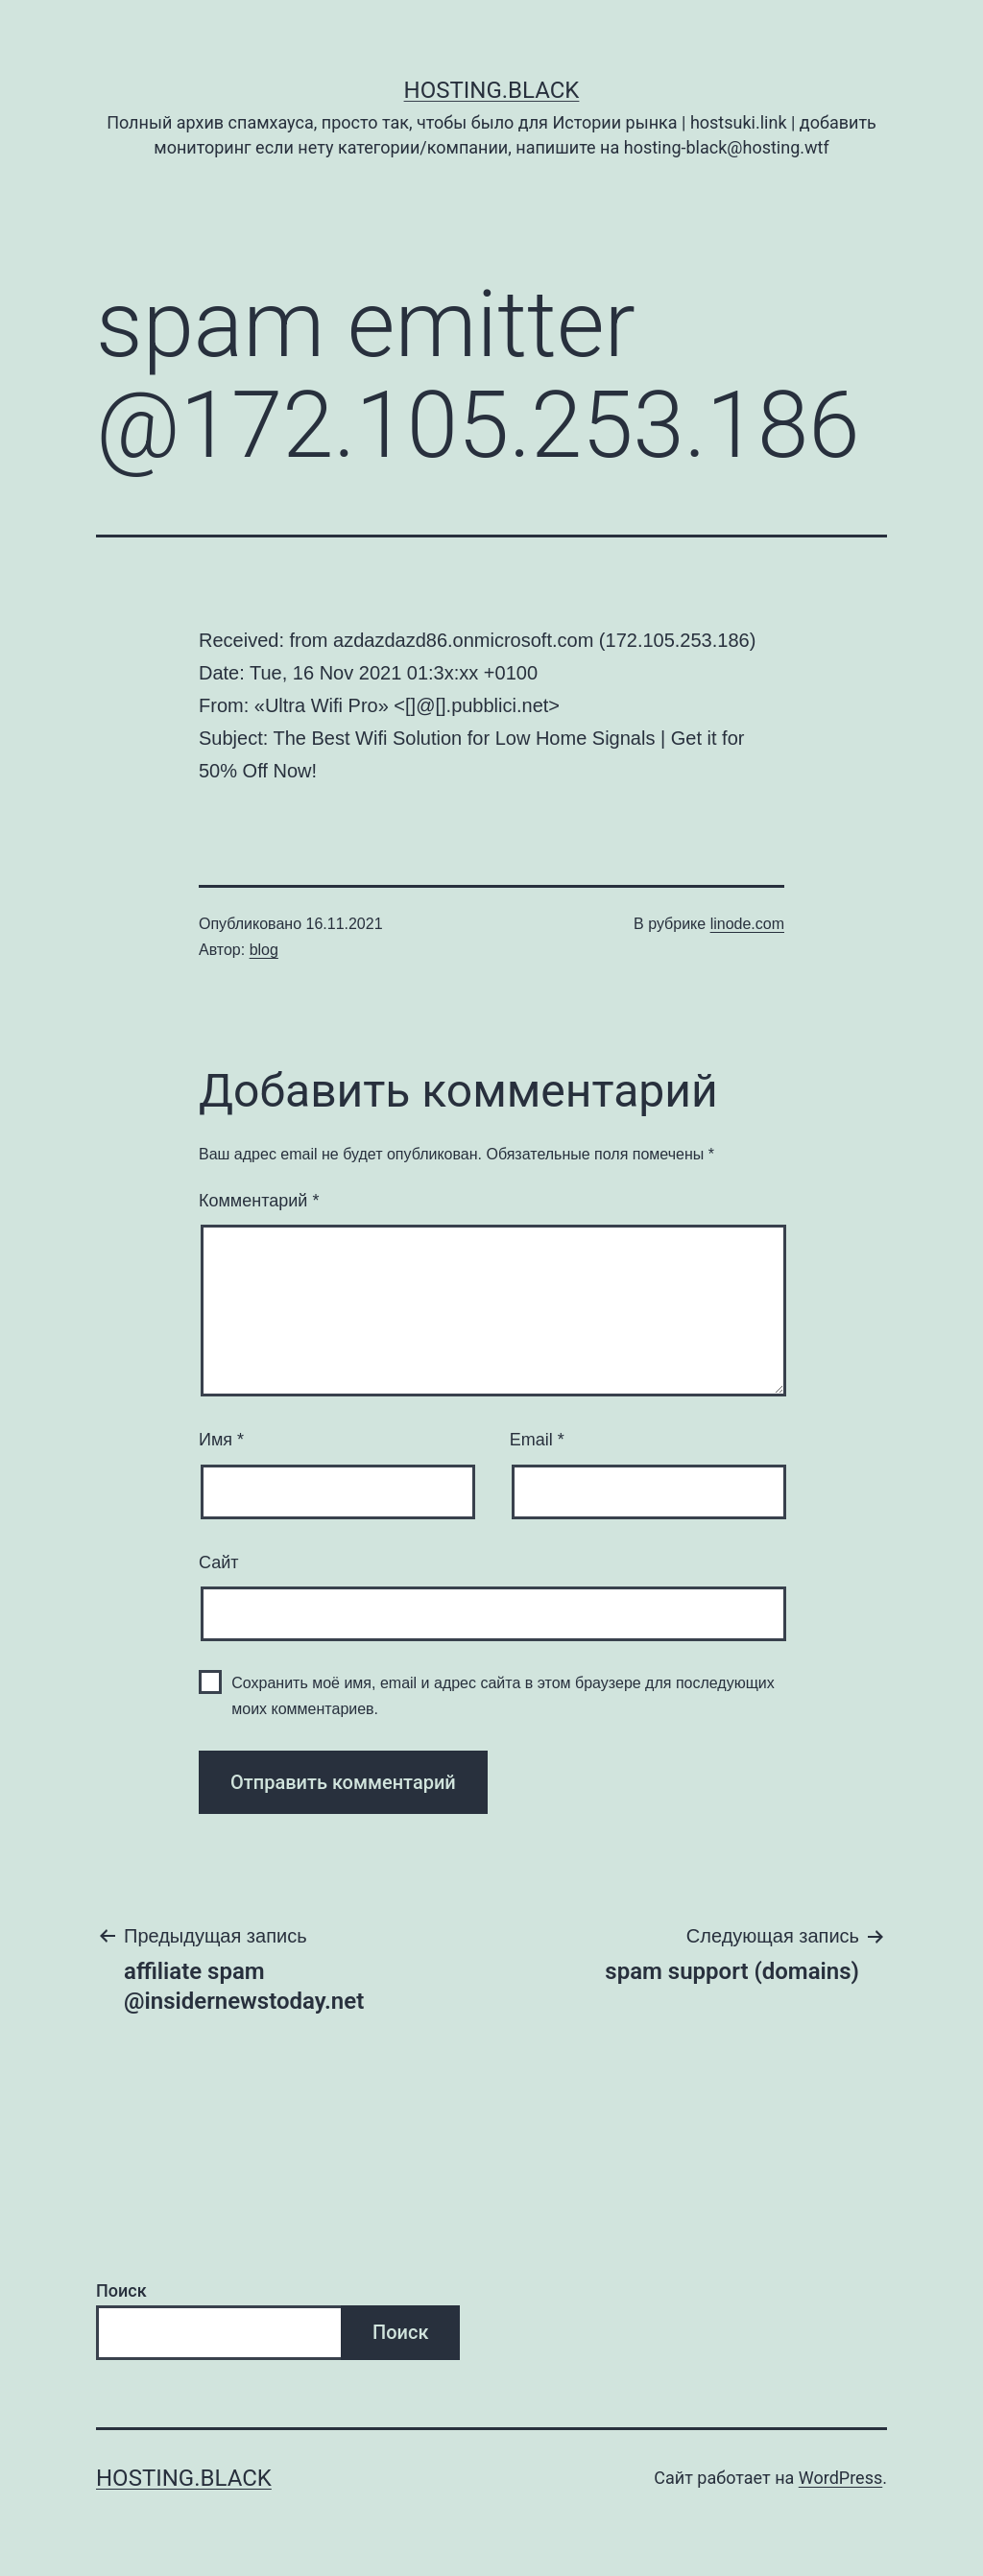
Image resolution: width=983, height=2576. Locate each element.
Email (537, 1439)
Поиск (121, 2290)
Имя (221, 1439)
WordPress (840, 2478)
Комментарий (259, 1200)
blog (264, 950)
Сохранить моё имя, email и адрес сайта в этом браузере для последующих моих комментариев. (503, 1696)
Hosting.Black (492, 90)
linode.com (747, 924)
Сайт (219, 1562)
